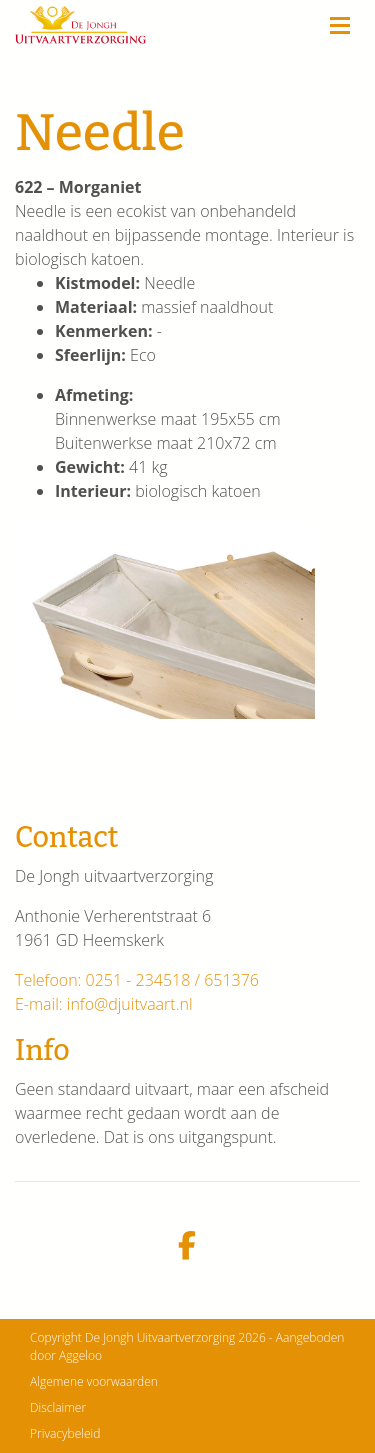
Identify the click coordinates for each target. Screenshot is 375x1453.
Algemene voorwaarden (94, 1381)
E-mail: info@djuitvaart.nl (104, 1004)
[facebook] (187, 1246)
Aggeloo (80, 1355)
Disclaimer (58, 1407)
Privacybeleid (65, 1433)
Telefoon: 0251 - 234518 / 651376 (137, 980)
